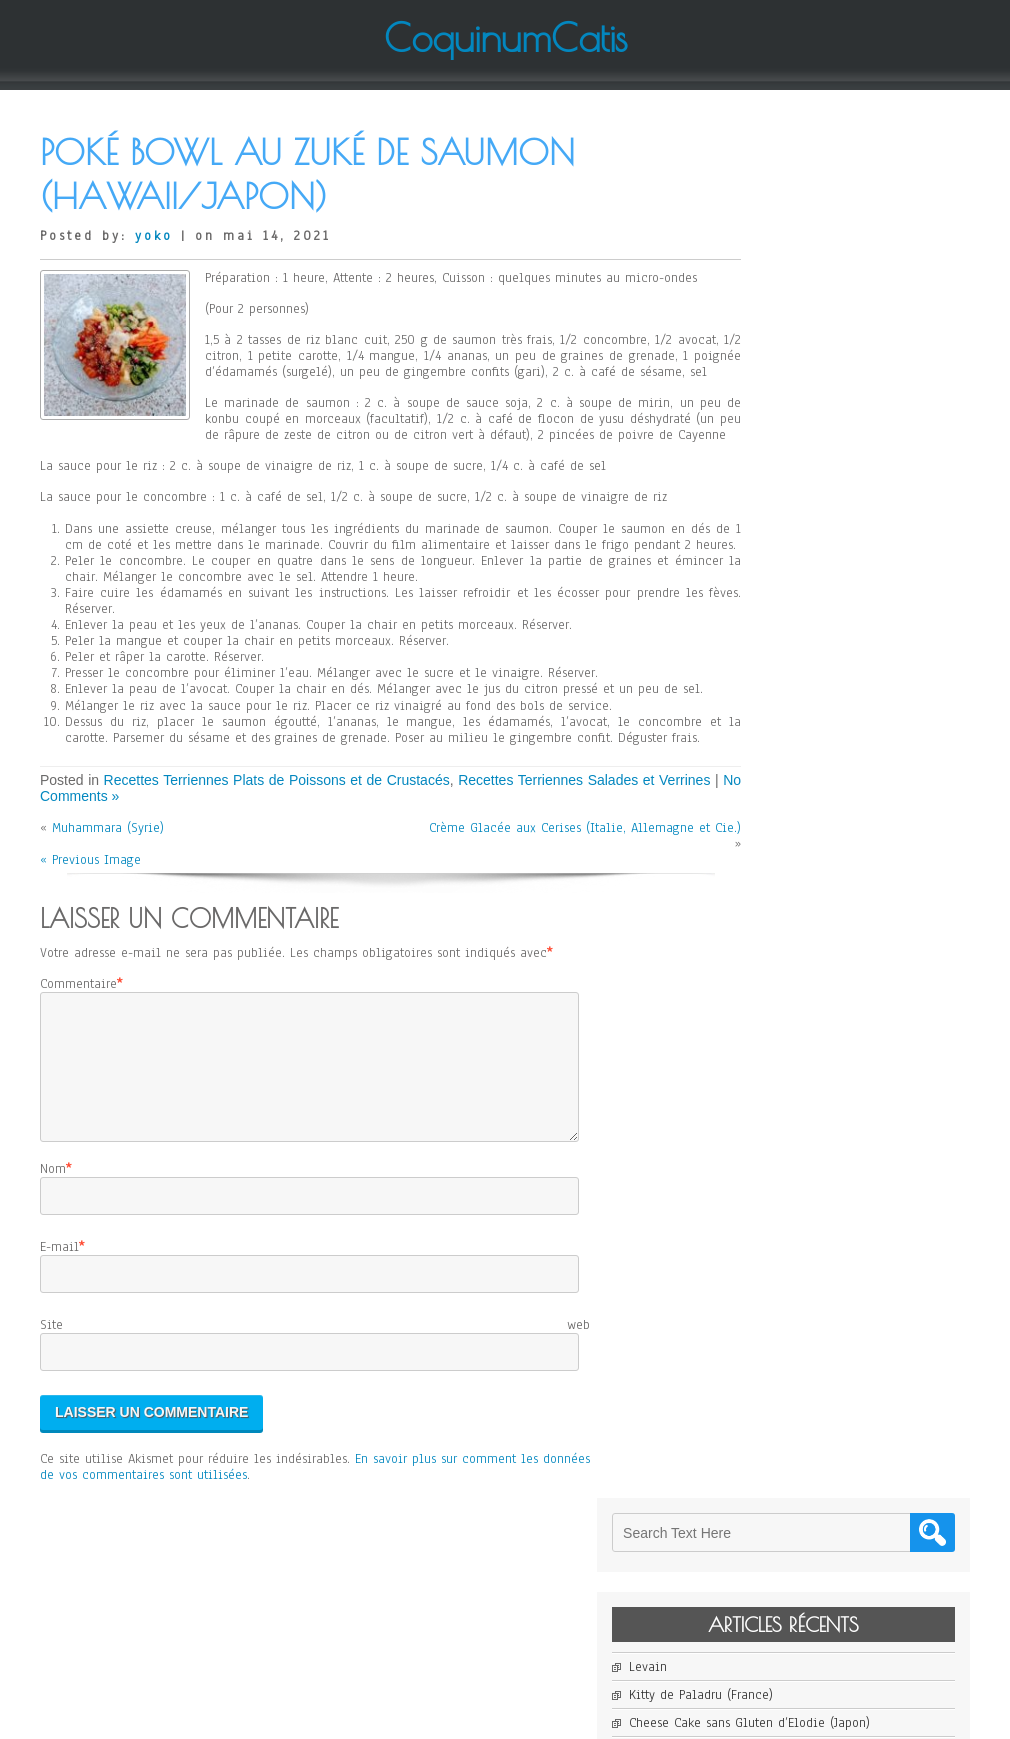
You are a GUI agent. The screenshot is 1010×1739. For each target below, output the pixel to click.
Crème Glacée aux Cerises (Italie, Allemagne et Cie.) (550, 917)
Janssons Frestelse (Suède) (826, 398)
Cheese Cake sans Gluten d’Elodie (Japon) (853, 362)
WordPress (706, 1716)
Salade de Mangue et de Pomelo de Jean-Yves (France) (853, 435)
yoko (154, 236)
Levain (770, 298)
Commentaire (78, 1064)
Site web (315, 1430)
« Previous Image (90, 941)
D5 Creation (565, 1716)
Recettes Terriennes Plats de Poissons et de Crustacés (292, 860)
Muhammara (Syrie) (108, 909)
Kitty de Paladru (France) (823, 326)
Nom (53, 1273)
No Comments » (153, 876)
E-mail (59, 1352)
